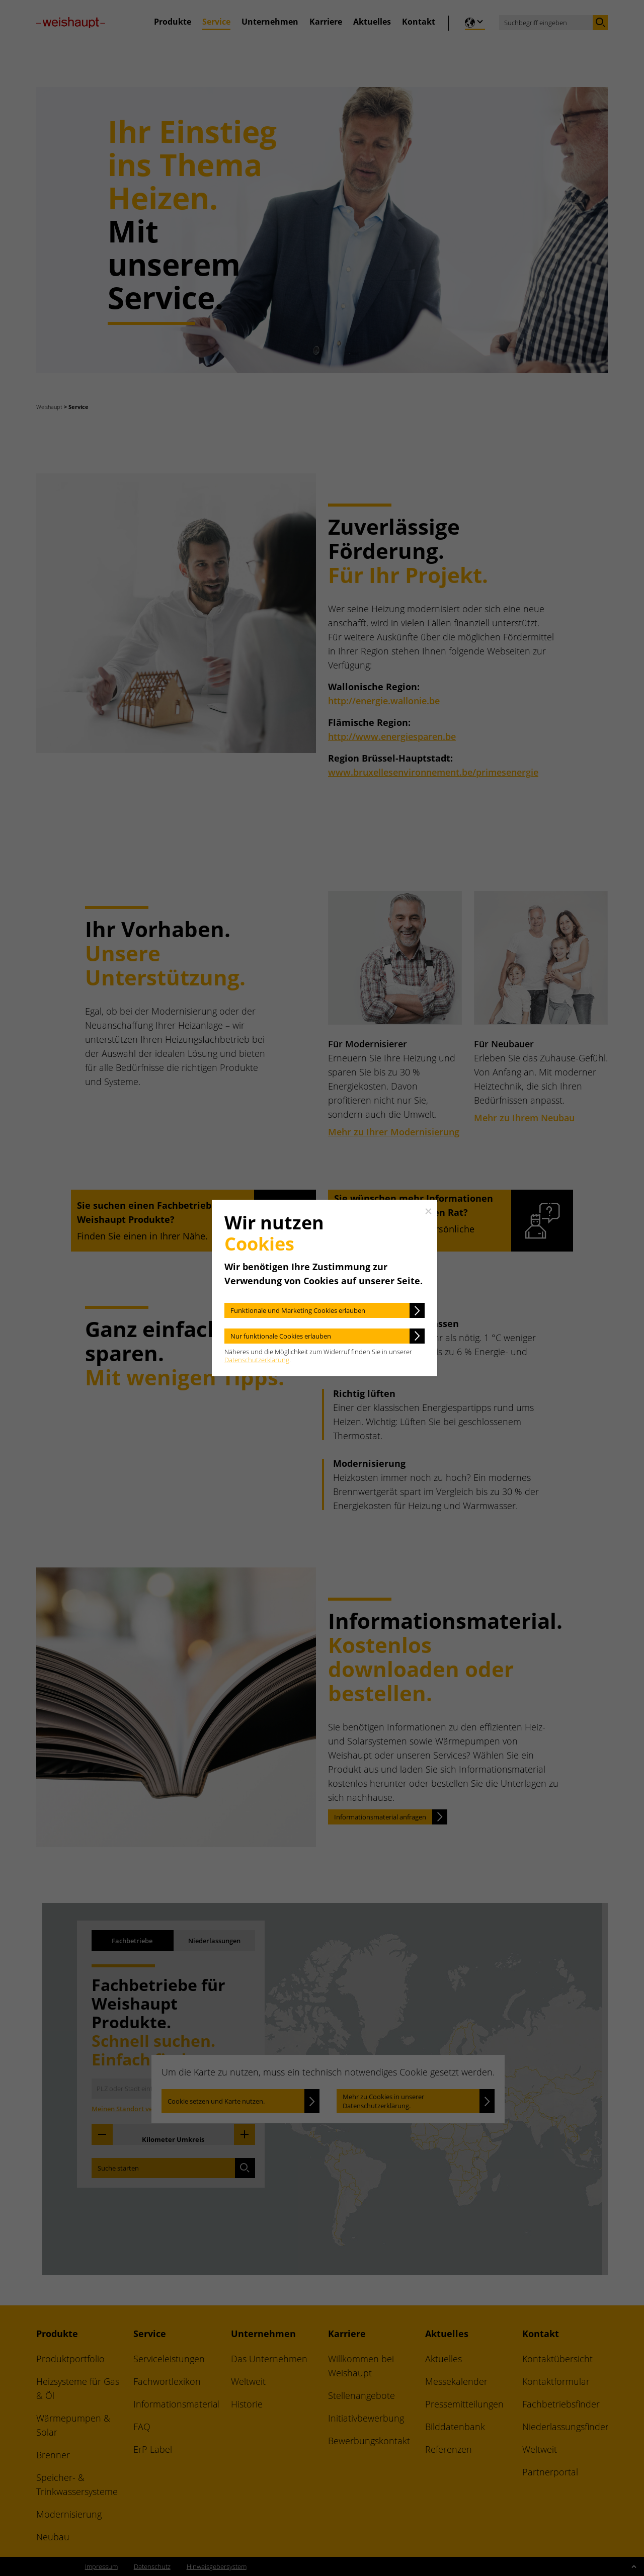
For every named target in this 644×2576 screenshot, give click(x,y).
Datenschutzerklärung (256, 1359)
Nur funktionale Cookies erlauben (280, 1336)
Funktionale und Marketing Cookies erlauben (297, 1310)
